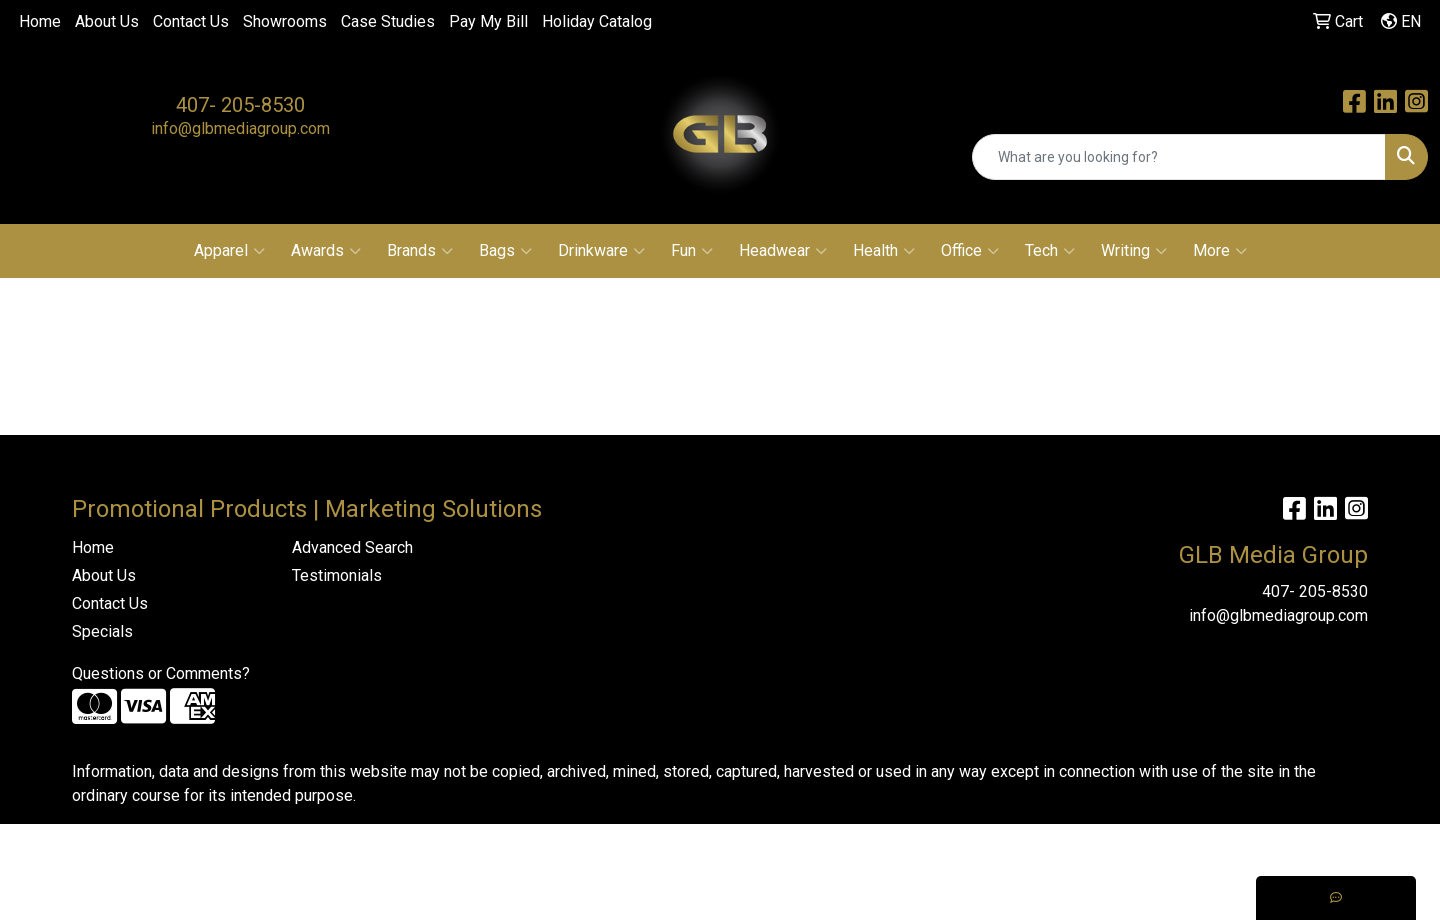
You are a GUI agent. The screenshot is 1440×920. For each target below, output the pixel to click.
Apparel (229, 251)
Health (884, 251)
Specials (102, 631)
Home (40, 21)
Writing (1134, 251)
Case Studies (388, 21)
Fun (692, 251)
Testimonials (337, 575)
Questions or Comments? (161, 673)
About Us (107, 21)
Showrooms (285, 21)
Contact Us (191, 21)
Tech (1050, 251)
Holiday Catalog (597, 21)
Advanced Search (352, 547)
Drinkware (601, 251)
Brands (420, 251)
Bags (505, 251)
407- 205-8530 (240, 105)
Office (970, 251)
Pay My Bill (488, 21)
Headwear (783, 251)
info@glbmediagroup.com (240, 128)
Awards (326, 251)
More (1220, 251)
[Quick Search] (1179, 157)
